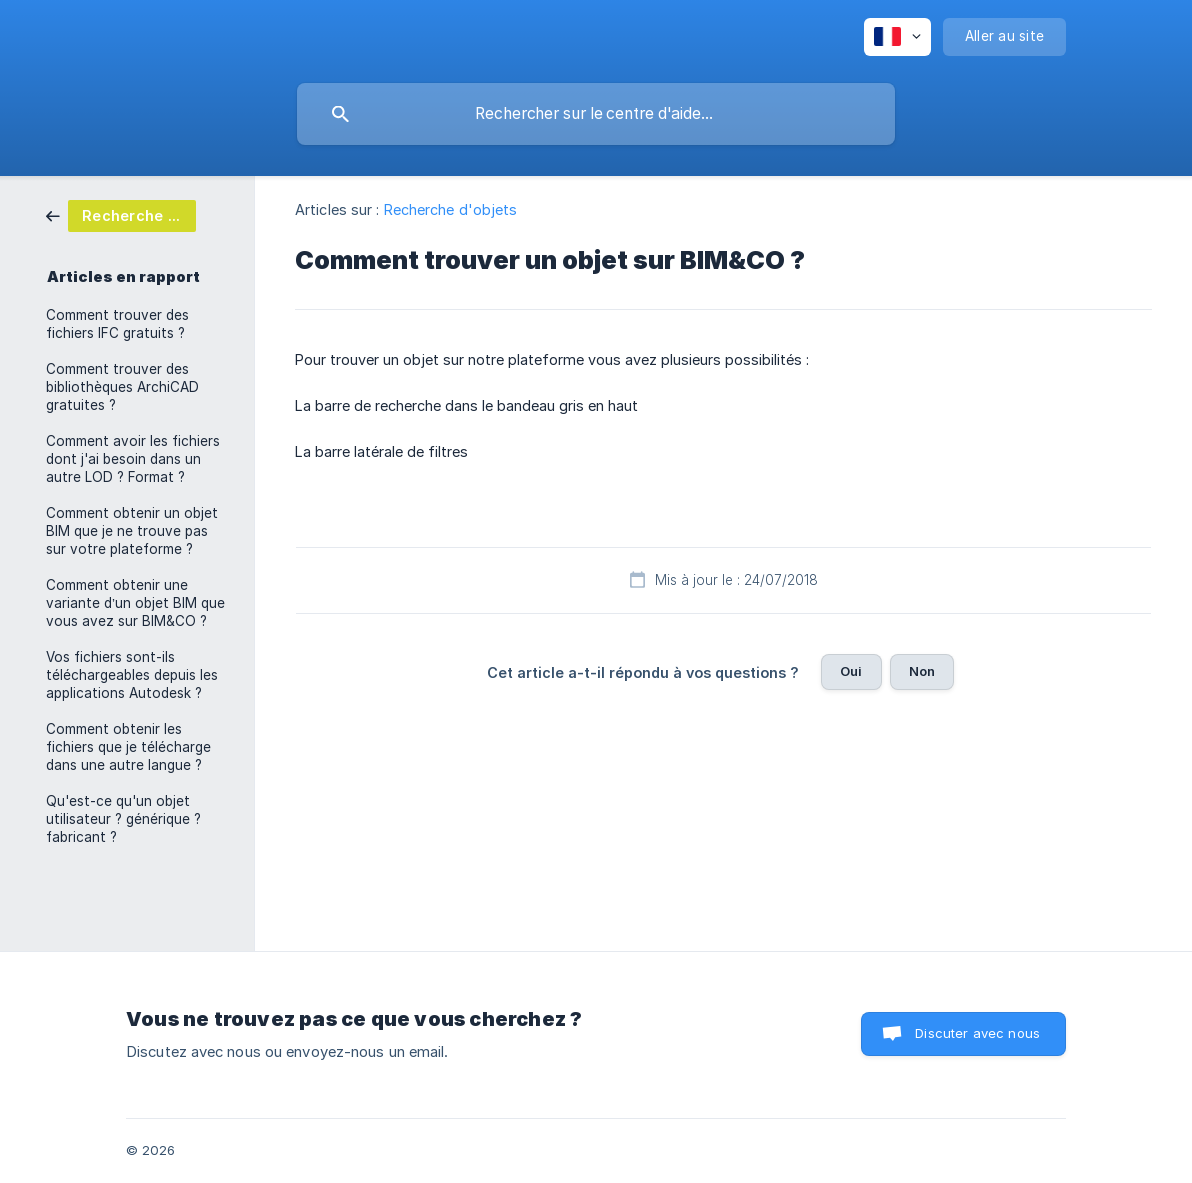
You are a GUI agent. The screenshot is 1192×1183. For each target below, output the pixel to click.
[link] (121, 214)
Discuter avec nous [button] (977, 1033)
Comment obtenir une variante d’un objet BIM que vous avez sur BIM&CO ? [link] (135, 603)
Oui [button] (851, 671)
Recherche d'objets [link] (451, 209)
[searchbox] (596, 114)
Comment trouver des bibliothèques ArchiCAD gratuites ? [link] (122, 387)
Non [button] (922, 671)
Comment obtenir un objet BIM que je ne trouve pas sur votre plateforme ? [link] (132, 531)
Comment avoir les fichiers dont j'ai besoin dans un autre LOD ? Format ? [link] (133, 459)
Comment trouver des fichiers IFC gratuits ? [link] (117, 324)
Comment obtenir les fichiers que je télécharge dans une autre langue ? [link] (128, 747)
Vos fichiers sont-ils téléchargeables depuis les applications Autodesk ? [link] (132, 675)
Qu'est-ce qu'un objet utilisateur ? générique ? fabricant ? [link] (123, 819)
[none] (897, 37)
